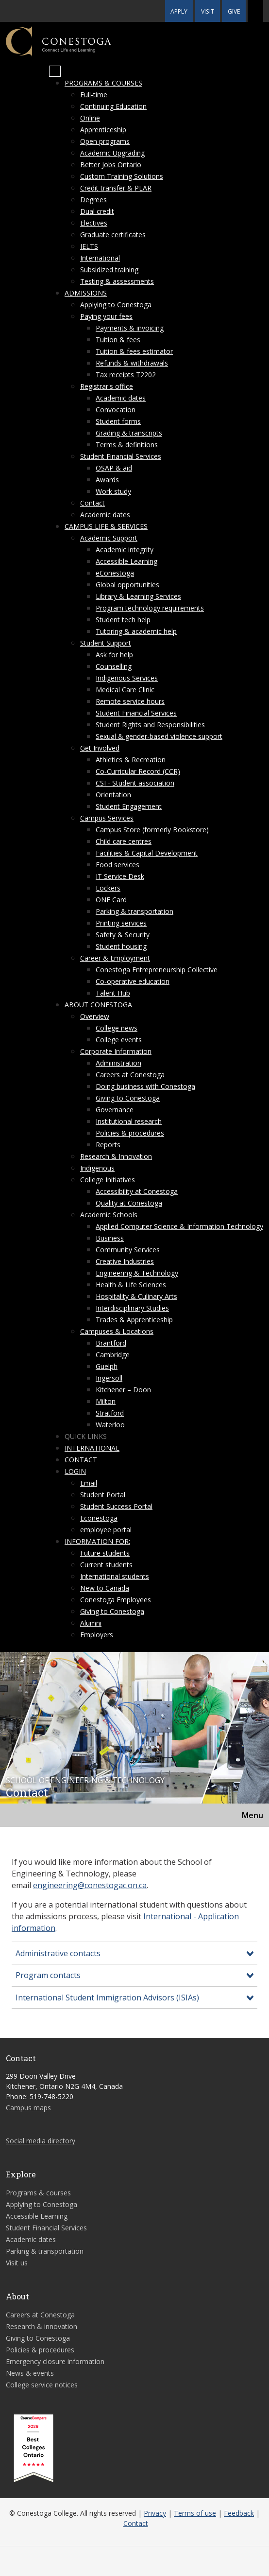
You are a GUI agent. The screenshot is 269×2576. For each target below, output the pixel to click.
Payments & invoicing (130, 328)
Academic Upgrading (112, 153)
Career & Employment (115, 958)
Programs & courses (103, 83)
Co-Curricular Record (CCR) (138, 771)
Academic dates (121, 398)
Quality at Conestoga (129, 1203)
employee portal (106, 1529)
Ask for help (114, 654)
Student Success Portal (116, 1506)
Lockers (108, 888)
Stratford (110, 1413)
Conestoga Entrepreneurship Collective (157, 969)
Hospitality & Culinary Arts (136, 1296)
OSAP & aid (114, 468)
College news (116, 1028)
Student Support (105, 643)
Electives (93, 223)
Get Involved (99, 748)
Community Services (128, 1249)
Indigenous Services (127, 678)
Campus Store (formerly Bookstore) (152, 829)
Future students (105, 1553)
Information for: (97, 1541)
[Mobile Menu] (55, 71)
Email (88, 1483)
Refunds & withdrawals (132, 363)
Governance (115, 1109)
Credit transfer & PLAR (115, 188)
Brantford (111, 1343)
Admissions (86, 293)
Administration (118, 1063)
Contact (92, 503)
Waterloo (110, 1424)
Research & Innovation (116, 1156)
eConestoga (115, 573)
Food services (117, 864)
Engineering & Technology (137, 1273)
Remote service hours (130, 701)
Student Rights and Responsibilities (150, 724)
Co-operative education (132, 981)
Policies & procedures (130, 1133)
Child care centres (123, 841)
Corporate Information (115, 1051)
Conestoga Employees (115, 1599)
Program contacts (48, 1975)
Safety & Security (123, 934)
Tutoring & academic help (136, 631)
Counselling (114, 666)
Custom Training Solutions (121, 176)
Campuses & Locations (116, 1331)
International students (114, 1576)
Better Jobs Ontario (110, 164)
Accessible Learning (126, 561)
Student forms (118, 421)
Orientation (113, 794)
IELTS (89, 246)
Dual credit (97, 211)
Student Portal (102, 1494)
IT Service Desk (120, 876)
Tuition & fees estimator (134, 351)
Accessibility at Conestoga (137, 1191)
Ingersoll (109, 1378)
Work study (113, 491)
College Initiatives (107, 1179)
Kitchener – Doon (123, 1389)
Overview (94, 1016)
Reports (108, 1144)
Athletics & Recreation (131, 759)
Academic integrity (124, 549)
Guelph (107, 1366)
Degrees (93, 199)
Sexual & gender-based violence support (159, 736)
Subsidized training (109, 269)
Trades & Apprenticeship (134, 1319)
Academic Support (108, 538)
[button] (255, 11)
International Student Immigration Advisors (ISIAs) (107, 1997)
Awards (107, 479)
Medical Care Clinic (125, 689)
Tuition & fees (118, 339)
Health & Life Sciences (131, 1284)
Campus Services (107, 818)
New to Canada (104, 1588)
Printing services (121, 923)
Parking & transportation (134, 911)
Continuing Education (113, 106)
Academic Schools (108, 1214)
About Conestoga (98, 1004)
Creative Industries (125, 1261)
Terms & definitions (127, 444)
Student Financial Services (120, 456)
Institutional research (129, 1121)
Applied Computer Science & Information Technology (179, 1226)
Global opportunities (127, 584)
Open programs (105, 141)
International (100, 258)
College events (119, 1039)
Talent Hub (113, 993)
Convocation (115, 409)
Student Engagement (129, 806)
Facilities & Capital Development (147, 853)
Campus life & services (106, 526)
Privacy (155, 2513)
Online (90, 118)
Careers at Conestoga (130, 1074)
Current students (106, 1564)
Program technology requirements (150, 608)
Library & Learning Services (138, 596)
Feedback (239, 2513)
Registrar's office (106, 386)
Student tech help (123, 619)
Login (75, 1471)
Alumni (90, 1623)
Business (110, 1238)
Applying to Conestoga (115, 304)
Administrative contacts (58, 1953)
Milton (106, 1401)
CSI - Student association (135, 783)
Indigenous (97, 1168)
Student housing (121, 946)
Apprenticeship (103, 129)
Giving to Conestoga (128, 1098)
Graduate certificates (113, 234)
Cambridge (113, 1354)
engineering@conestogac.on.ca (90, 1885)
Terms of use (195, 2513)
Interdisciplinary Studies (132, 1308)
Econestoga (99, 1518)
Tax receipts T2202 (126, 374)
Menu (252, 1815)
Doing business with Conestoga (145, 1086)
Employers (96, 1634)
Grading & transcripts (129, 433)
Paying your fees (106, 316)
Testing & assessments (117, 281)
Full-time (93, 94)
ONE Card (111, 899)
